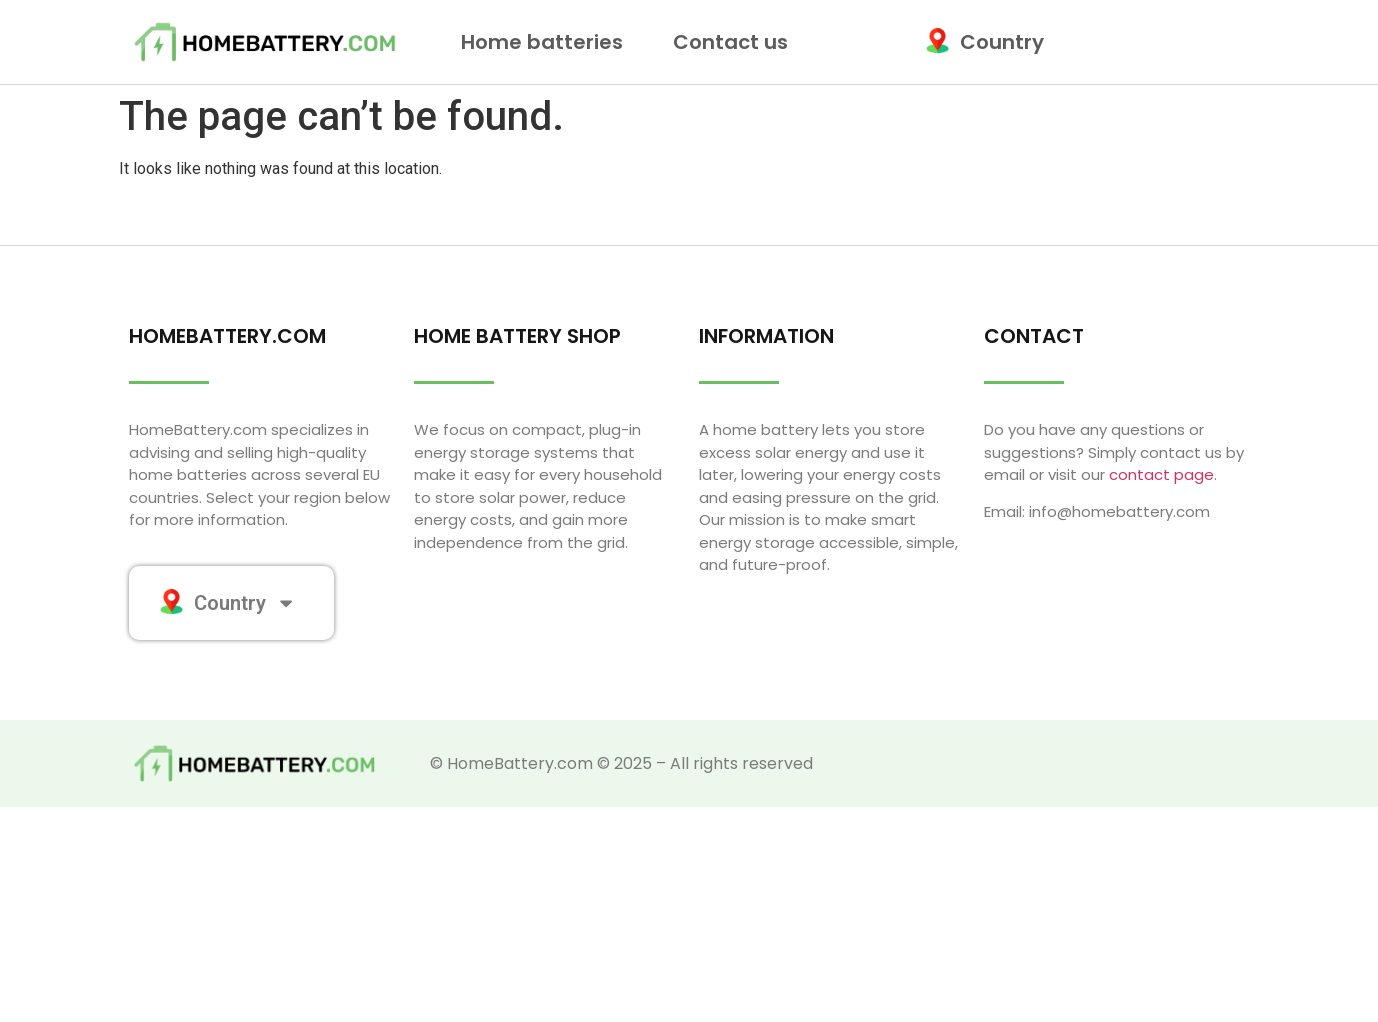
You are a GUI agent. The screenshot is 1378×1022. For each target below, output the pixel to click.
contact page (1161, 474)
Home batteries (547, 42)
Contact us (730, 42)
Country (989, 42)
